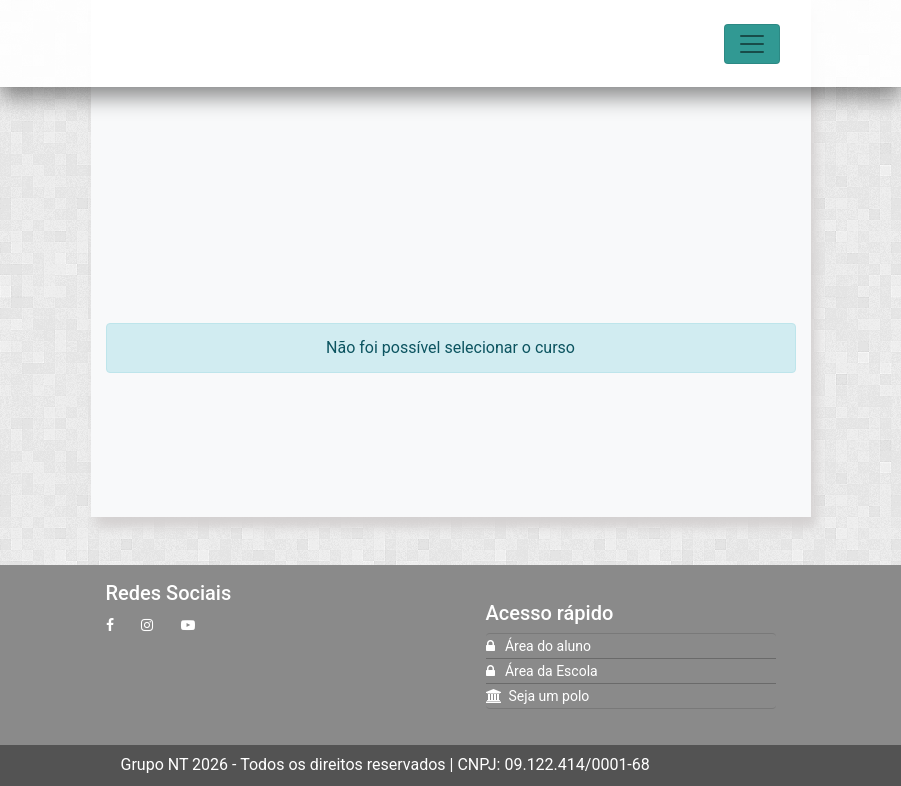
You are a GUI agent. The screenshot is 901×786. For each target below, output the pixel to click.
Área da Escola (542, 671)
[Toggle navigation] (752, 44)
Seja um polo (538, 696)
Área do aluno (538, 646)
